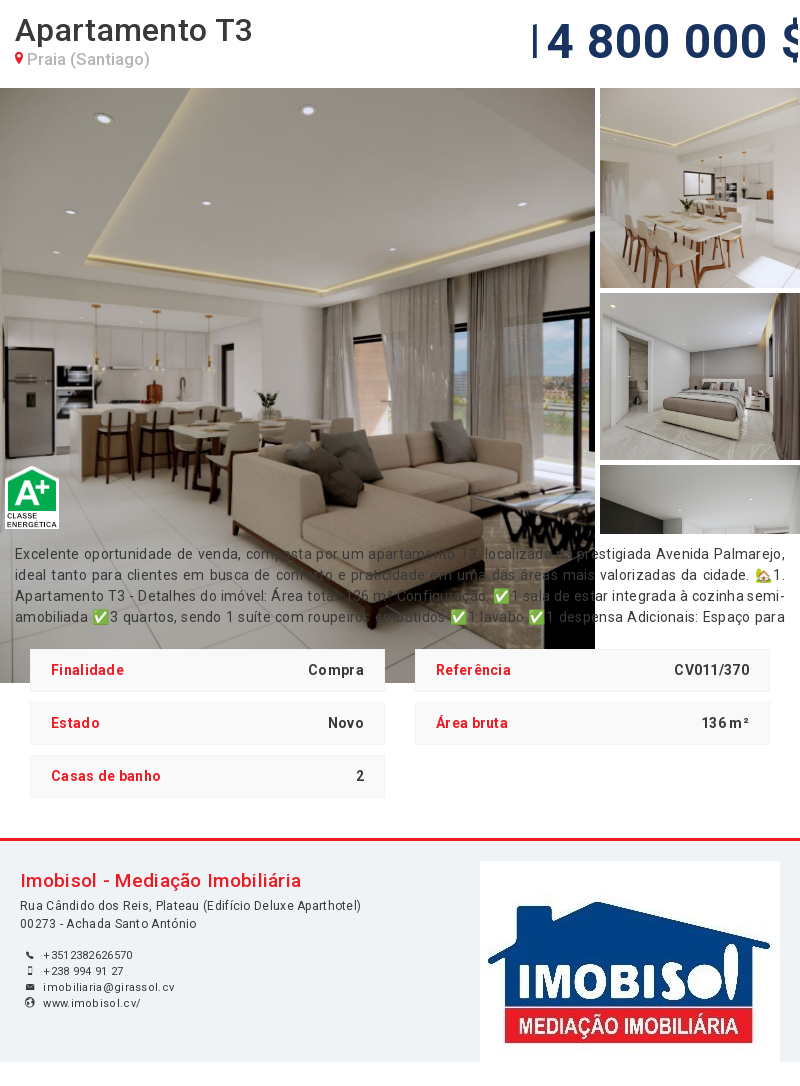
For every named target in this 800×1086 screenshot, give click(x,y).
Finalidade (87, 670)
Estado (75, 723)
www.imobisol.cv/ (92, 1003)
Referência (473, 670)
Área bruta (472, 723)
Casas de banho (106, 776)
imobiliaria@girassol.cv (108, 987)
